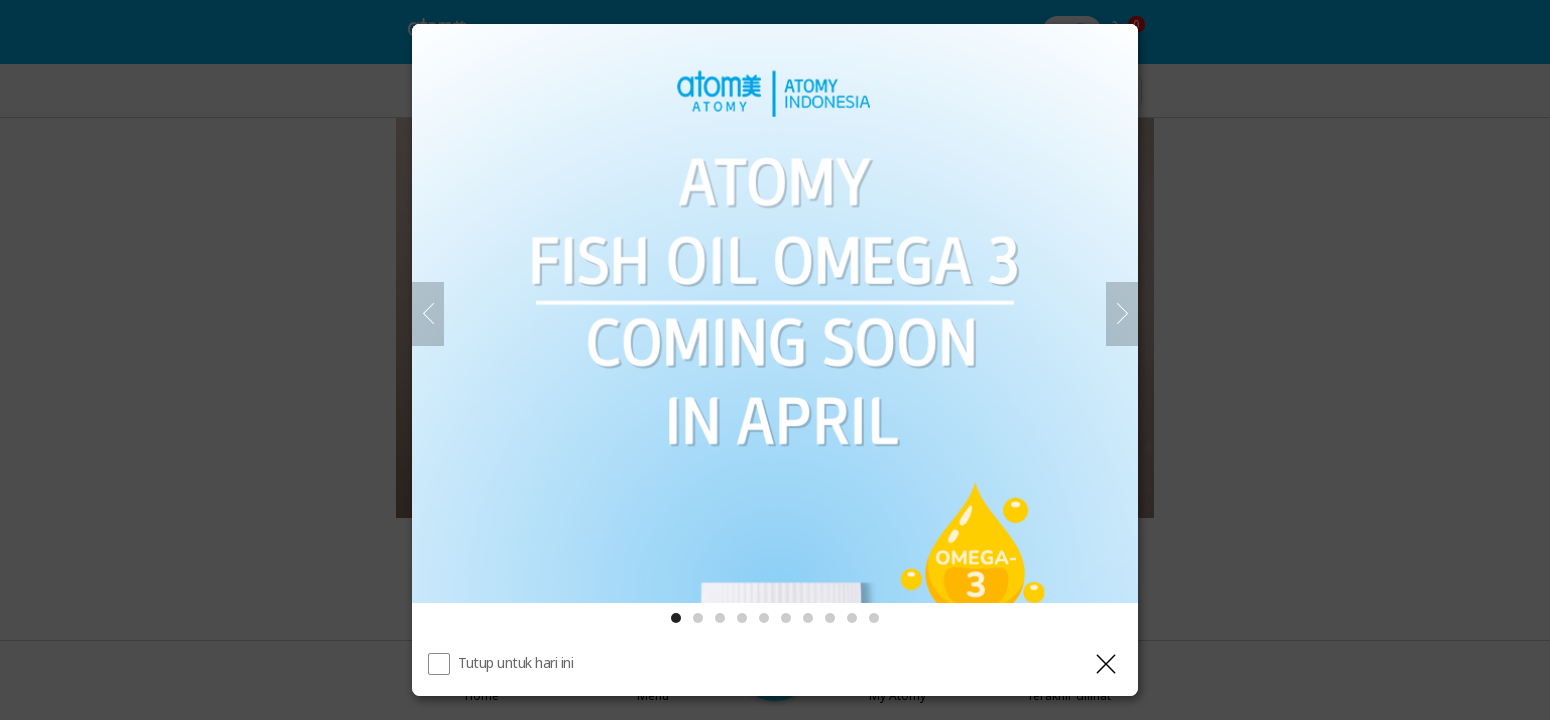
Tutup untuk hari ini (515, 662)
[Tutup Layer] (1106, 664)
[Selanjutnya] (1122, 314)
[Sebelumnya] (428, 314)
